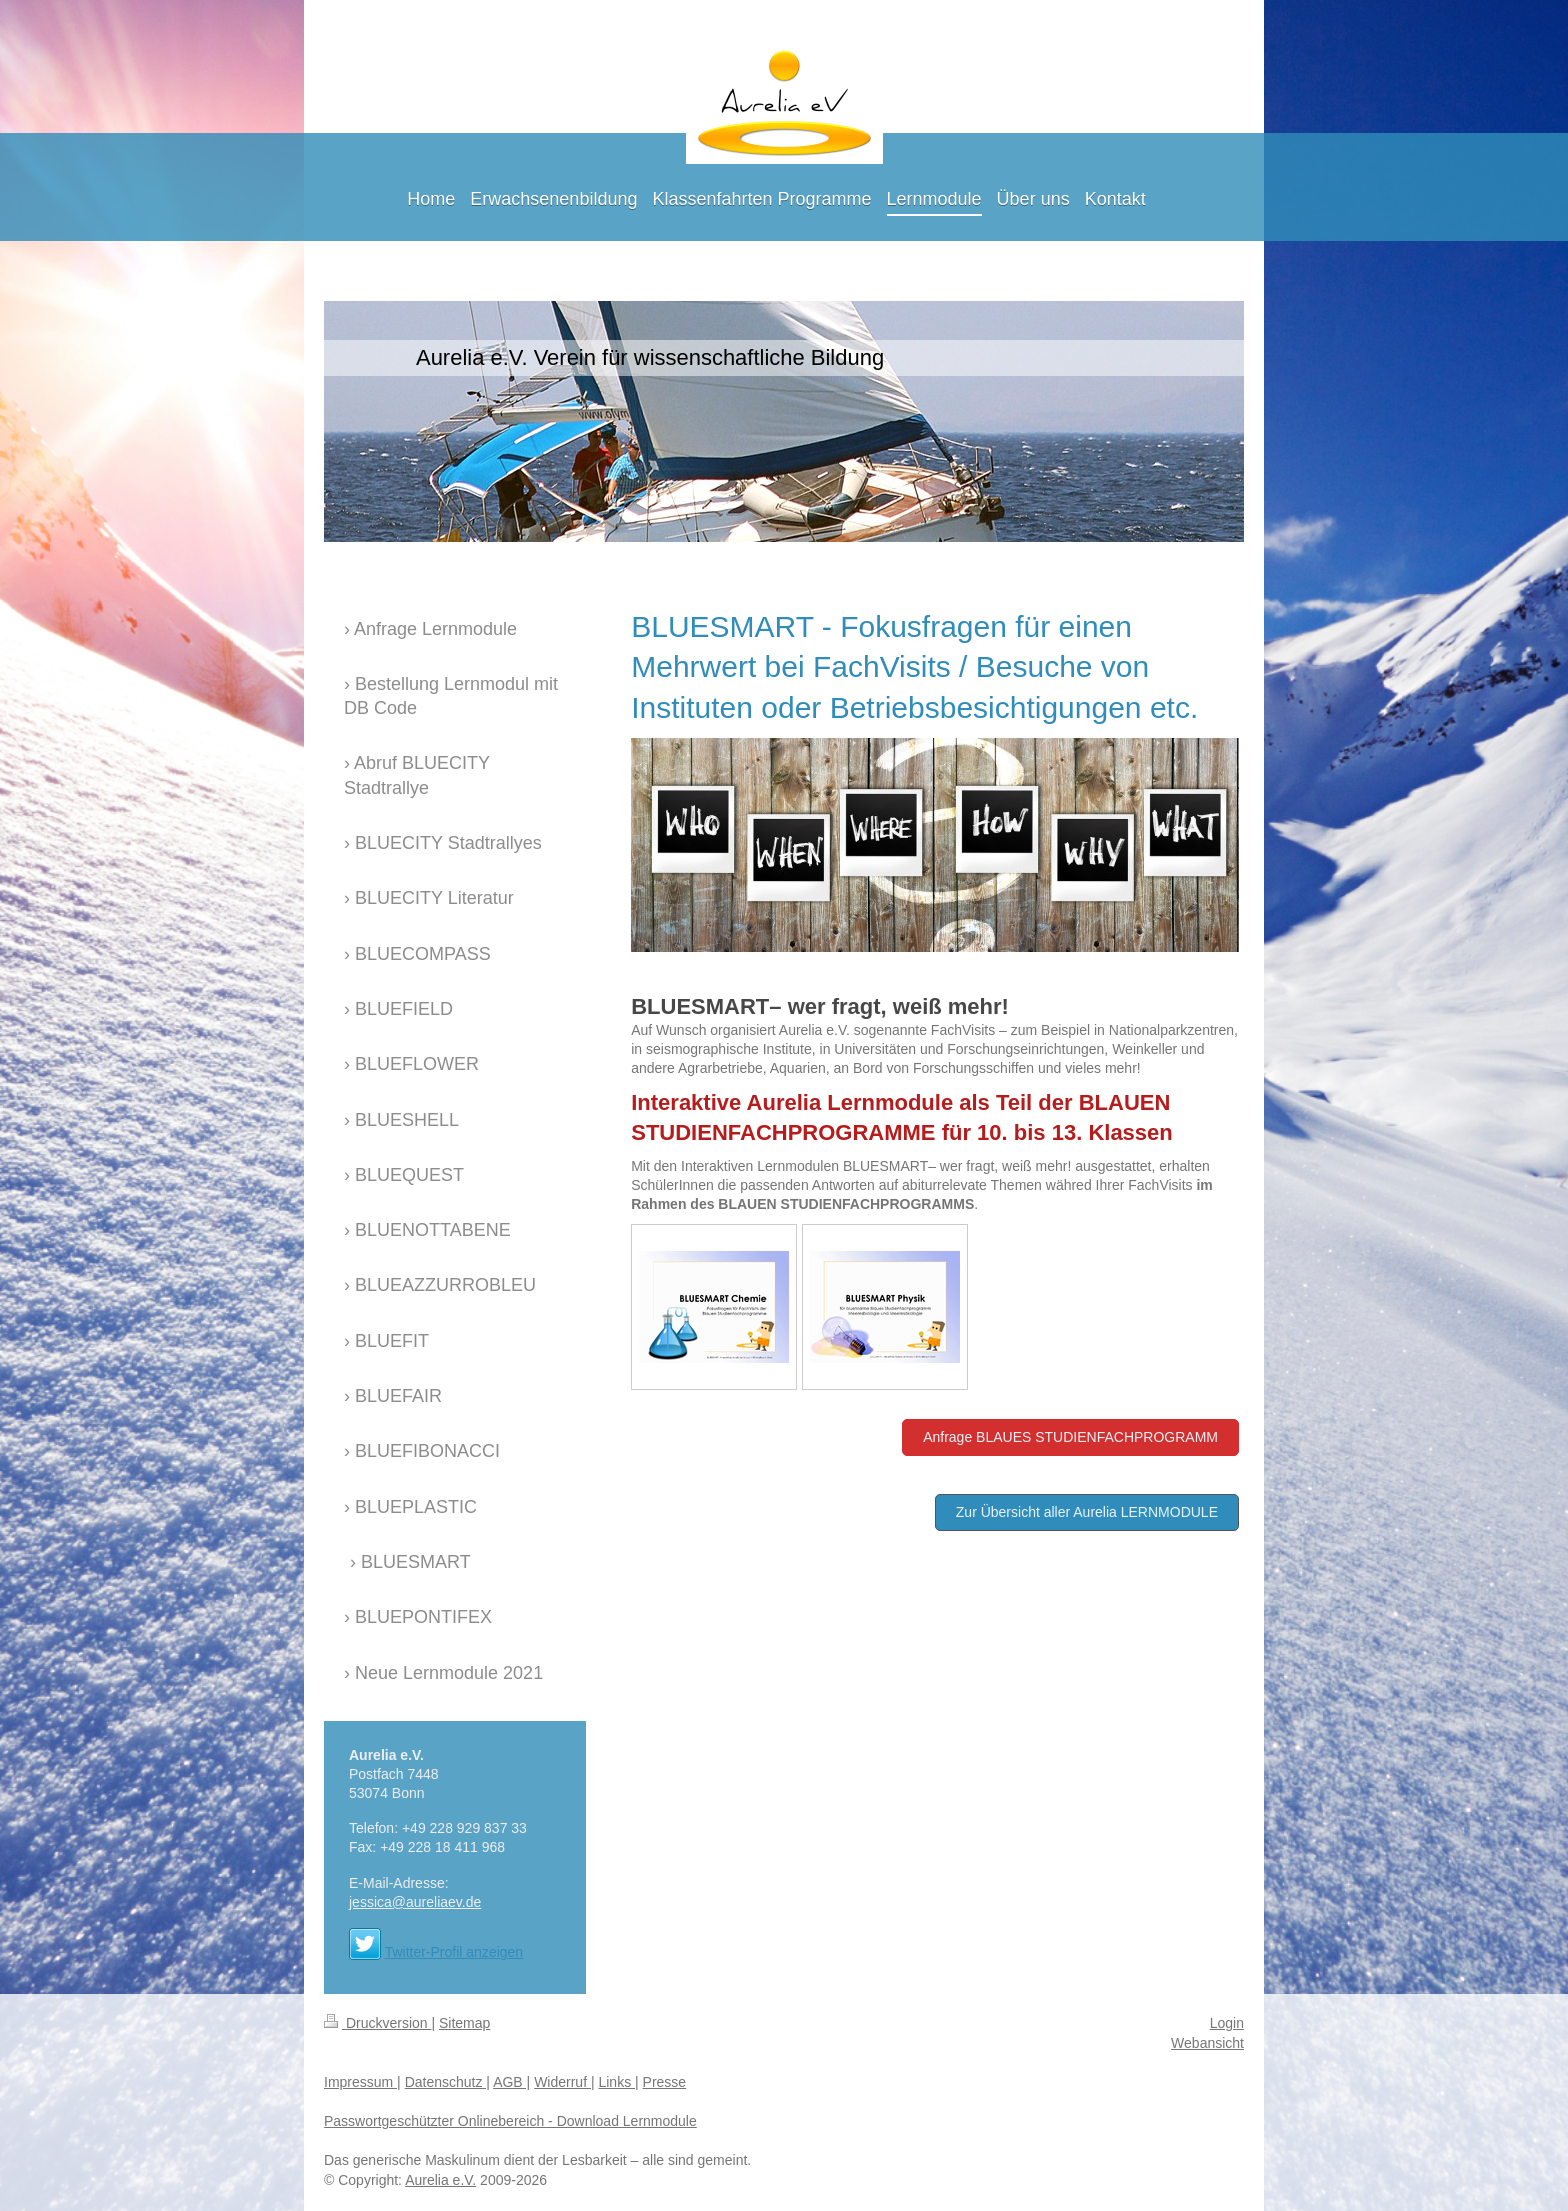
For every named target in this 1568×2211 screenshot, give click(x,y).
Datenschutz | (447, 2082)
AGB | (511, 2082)
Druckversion (377, 2023)
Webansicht (1207, 2043)
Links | (618, 2082)
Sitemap (464, 2023)
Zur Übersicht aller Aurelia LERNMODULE (1087, 1512)
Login (1227, 2023)
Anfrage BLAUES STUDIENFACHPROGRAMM (1070, 1437)
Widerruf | (564, 2082)
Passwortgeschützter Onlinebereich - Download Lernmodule (510, 2121)
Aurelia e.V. (440, 2180)
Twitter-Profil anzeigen (454, 1952)
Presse (665, 2082)
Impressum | (362, 2082)
